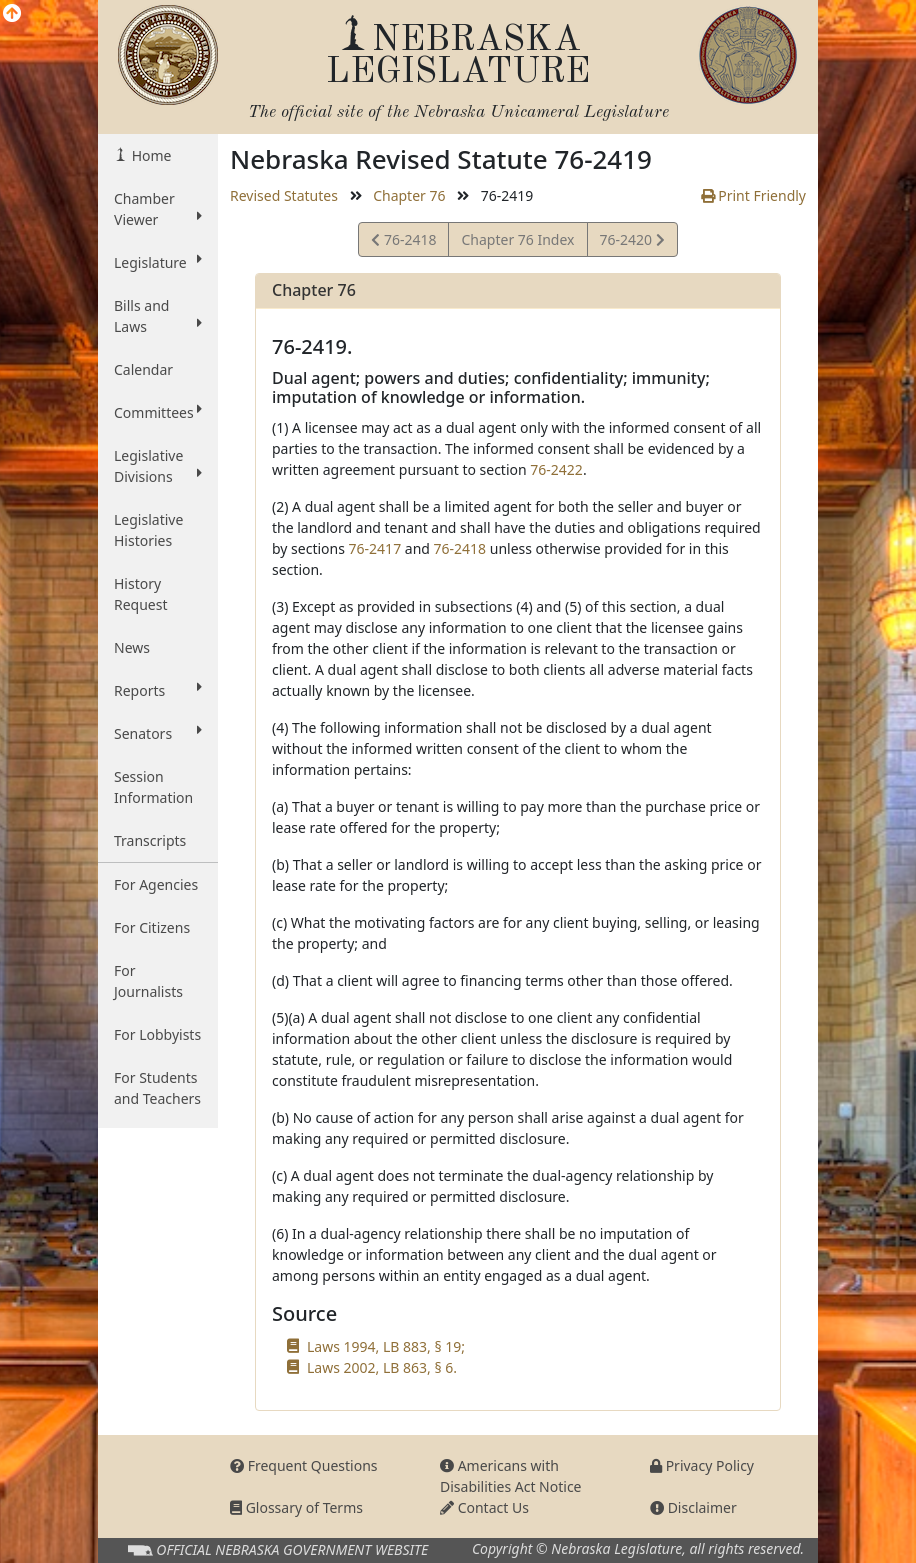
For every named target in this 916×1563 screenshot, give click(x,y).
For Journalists (148, 981)
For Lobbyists (157, 1034)
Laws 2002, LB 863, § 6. (382, 1367)
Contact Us (484, 1507)
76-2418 (403, 242)
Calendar (143, 369)
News (132, 647)
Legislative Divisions (158, 466)
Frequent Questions (304, 1465)
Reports (158, 690)
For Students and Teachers (157, 1088)
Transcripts (150, 840)
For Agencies (156, 884)
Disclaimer (693, 1507)
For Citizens (152, 927)
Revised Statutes (284, 195)
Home (149, 155)
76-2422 (556, 469)
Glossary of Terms (296, 1507)
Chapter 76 (409, 195)
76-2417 (375, 548)
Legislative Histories (148, 530)
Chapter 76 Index (517, 239)
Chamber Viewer (158, 209)
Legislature (158, 262)
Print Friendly (753, 195)
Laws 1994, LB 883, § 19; (386, 1346)
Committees (158, 412)
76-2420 (632, 242)
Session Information (153, 787)
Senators (158, 733)
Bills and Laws (158, 316)
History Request (141, 594)
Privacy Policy (702, 1465)
